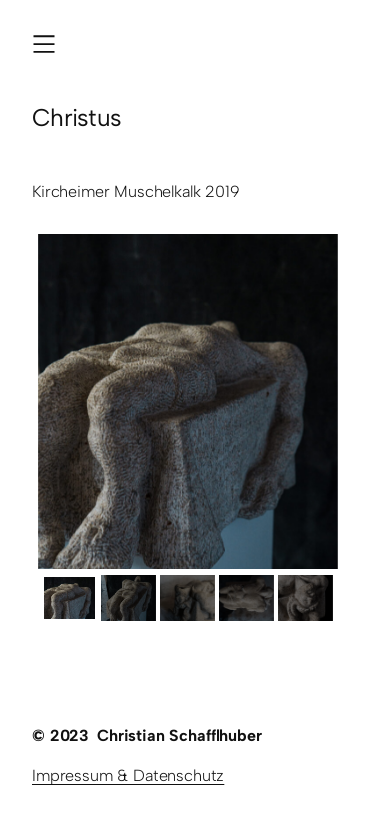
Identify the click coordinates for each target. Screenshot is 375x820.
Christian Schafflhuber (179, 735)
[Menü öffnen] (44, 44)
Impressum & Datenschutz (128, 775)
